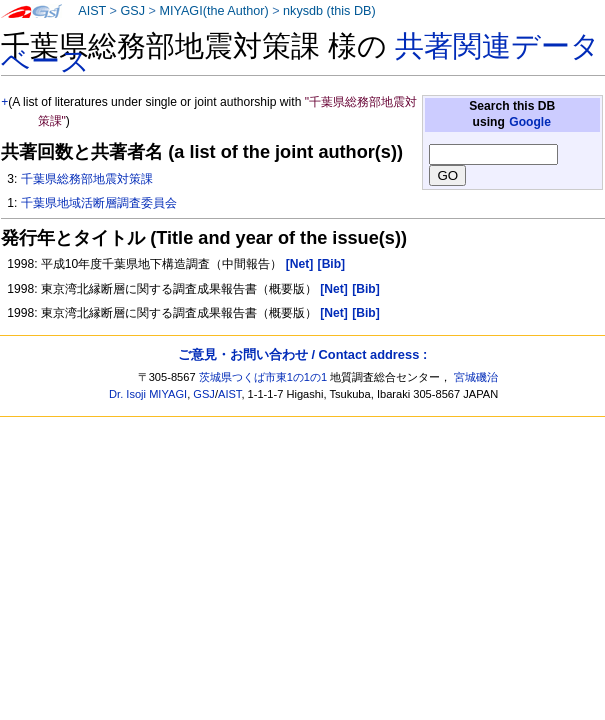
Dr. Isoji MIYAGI (148, 394)
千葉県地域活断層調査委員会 (99, 203)
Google (530, 122)
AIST (92, 11)
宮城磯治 (476, 377)
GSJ (132, 11)
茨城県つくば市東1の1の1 (263, 377)
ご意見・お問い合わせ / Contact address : (302, 354)
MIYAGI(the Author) (213, 11)
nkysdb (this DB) (329, 11)
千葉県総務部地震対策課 (87, 179)
